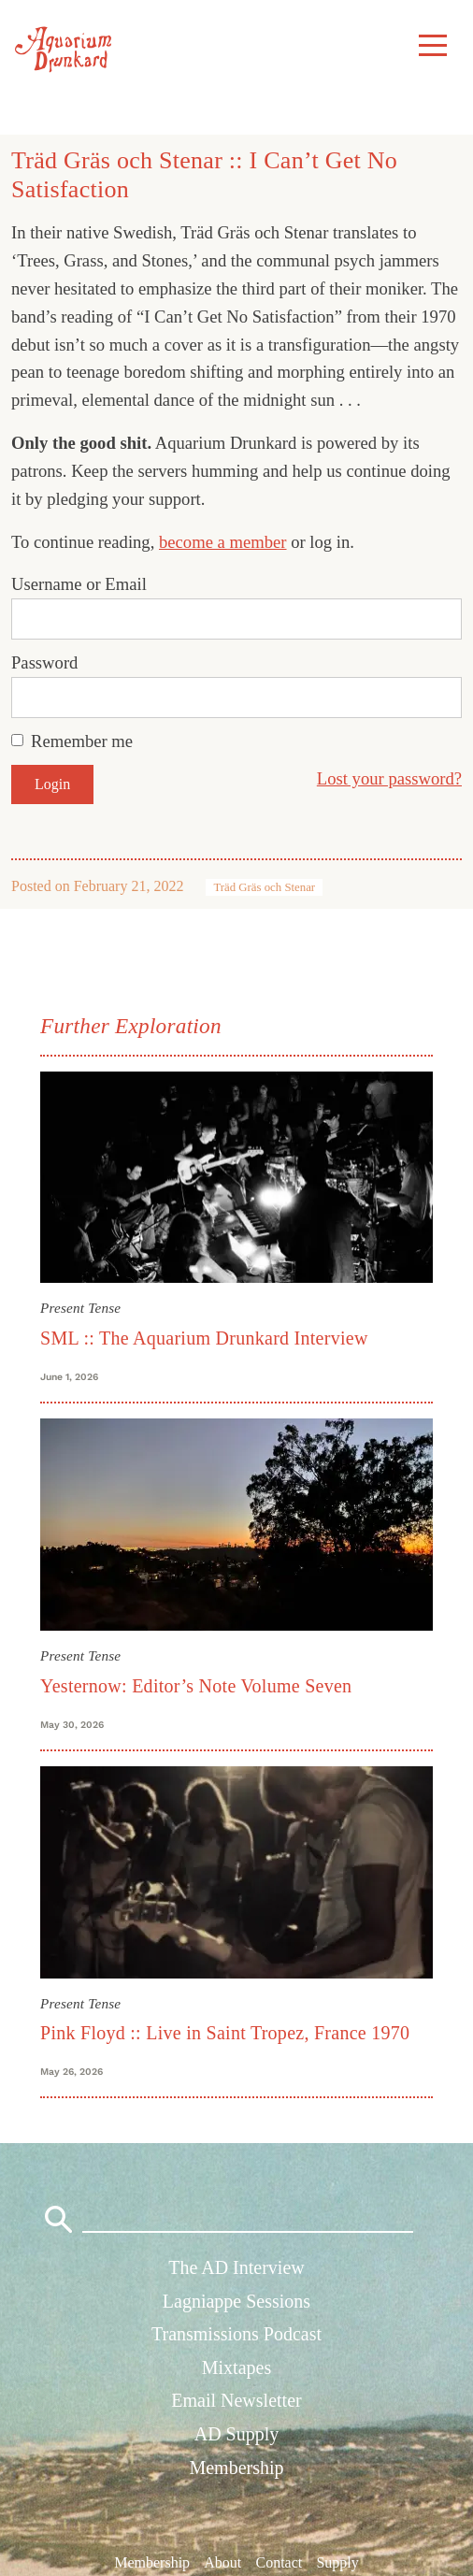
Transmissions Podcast (236, 2334)
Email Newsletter (236, 2400)
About (222, 2562)
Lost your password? (389, 778)
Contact (278, 2562)
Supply (337, 2562)
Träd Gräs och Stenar (264, 887)
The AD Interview (236, 2267)
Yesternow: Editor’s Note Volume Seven (195, 1686)
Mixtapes (236, 2367)
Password (44, 662)
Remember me (82, 741)
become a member (223, 542)
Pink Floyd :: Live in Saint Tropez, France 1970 (224, 2032)
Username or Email (79, 584)
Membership (236, 2467)
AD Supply (237, 2434)
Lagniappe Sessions (236, 2301)
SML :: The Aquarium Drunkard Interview (204, 1338)
